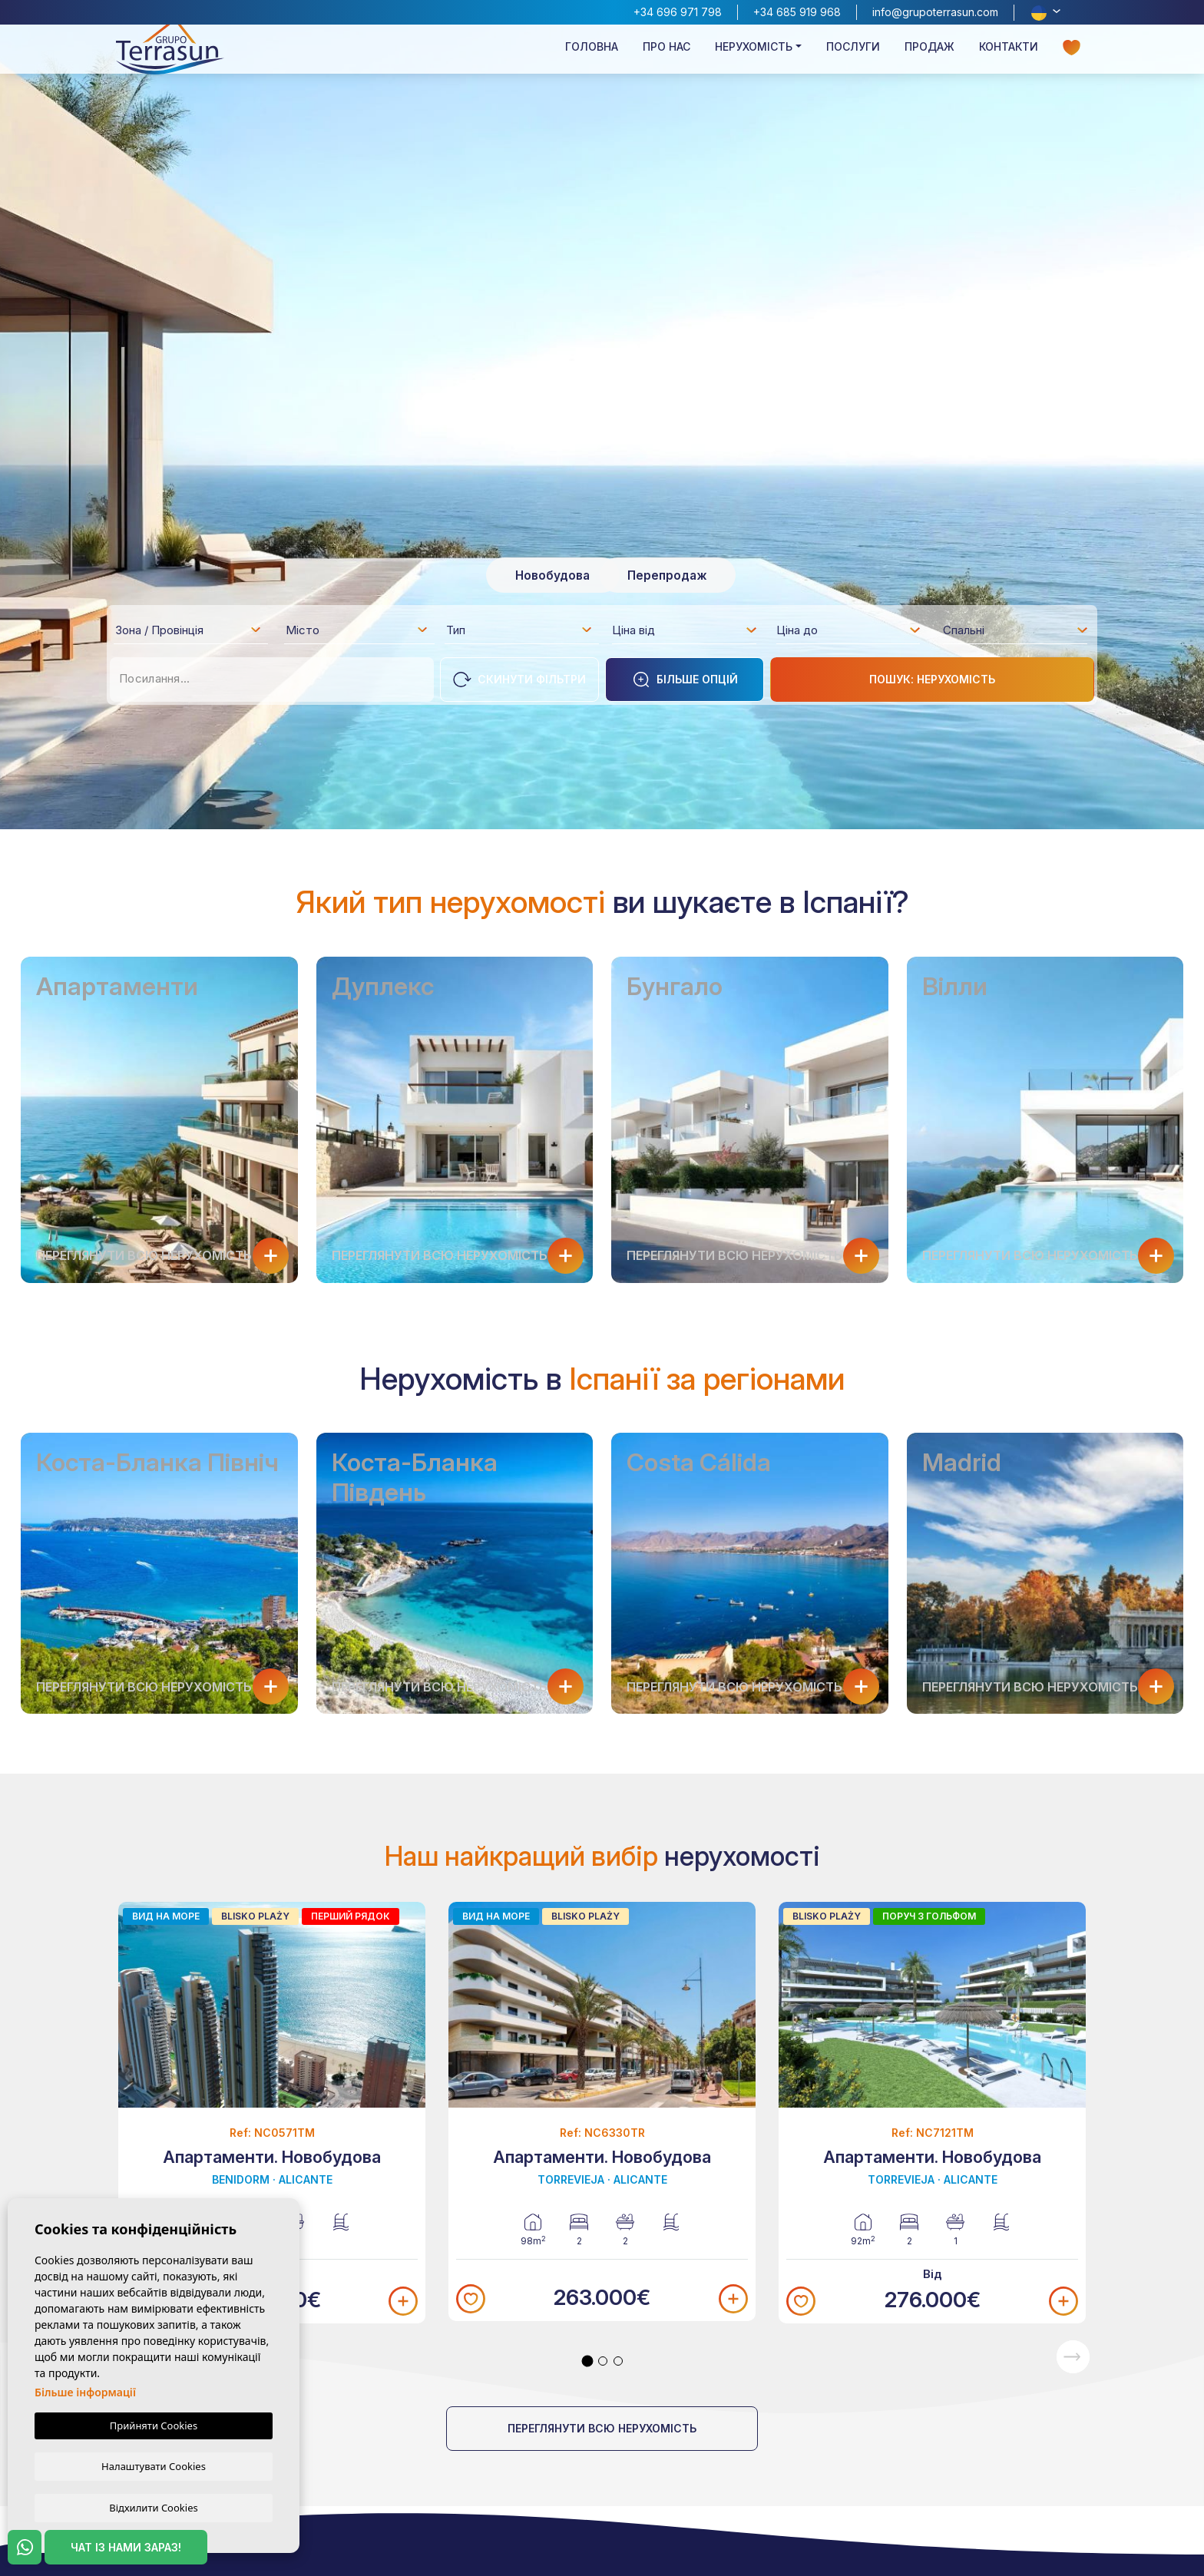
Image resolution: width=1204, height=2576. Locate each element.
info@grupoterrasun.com (935, 11)
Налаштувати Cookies (153, 2465)
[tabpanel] (271, 2112)
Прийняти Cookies (153, 2424)
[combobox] (189, 629)
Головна (591, 58)
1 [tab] (588, 2360)
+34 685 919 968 (797, 11)
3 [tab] (618, 2361)
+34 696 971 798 (677, 11)
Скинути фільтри (519, 679)
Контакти (1008, 58)
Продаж (929, 58)
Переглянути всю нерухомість (602, 2428)
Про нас (666, 58)
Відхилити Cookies (153, 2507)
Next (1073, 2356)
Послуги (853, 58)
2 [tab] (602, 2361)
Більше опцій (685, 679)
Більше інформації (85, 2390)
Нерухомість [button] (753, 58)
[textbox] (193, 632)
